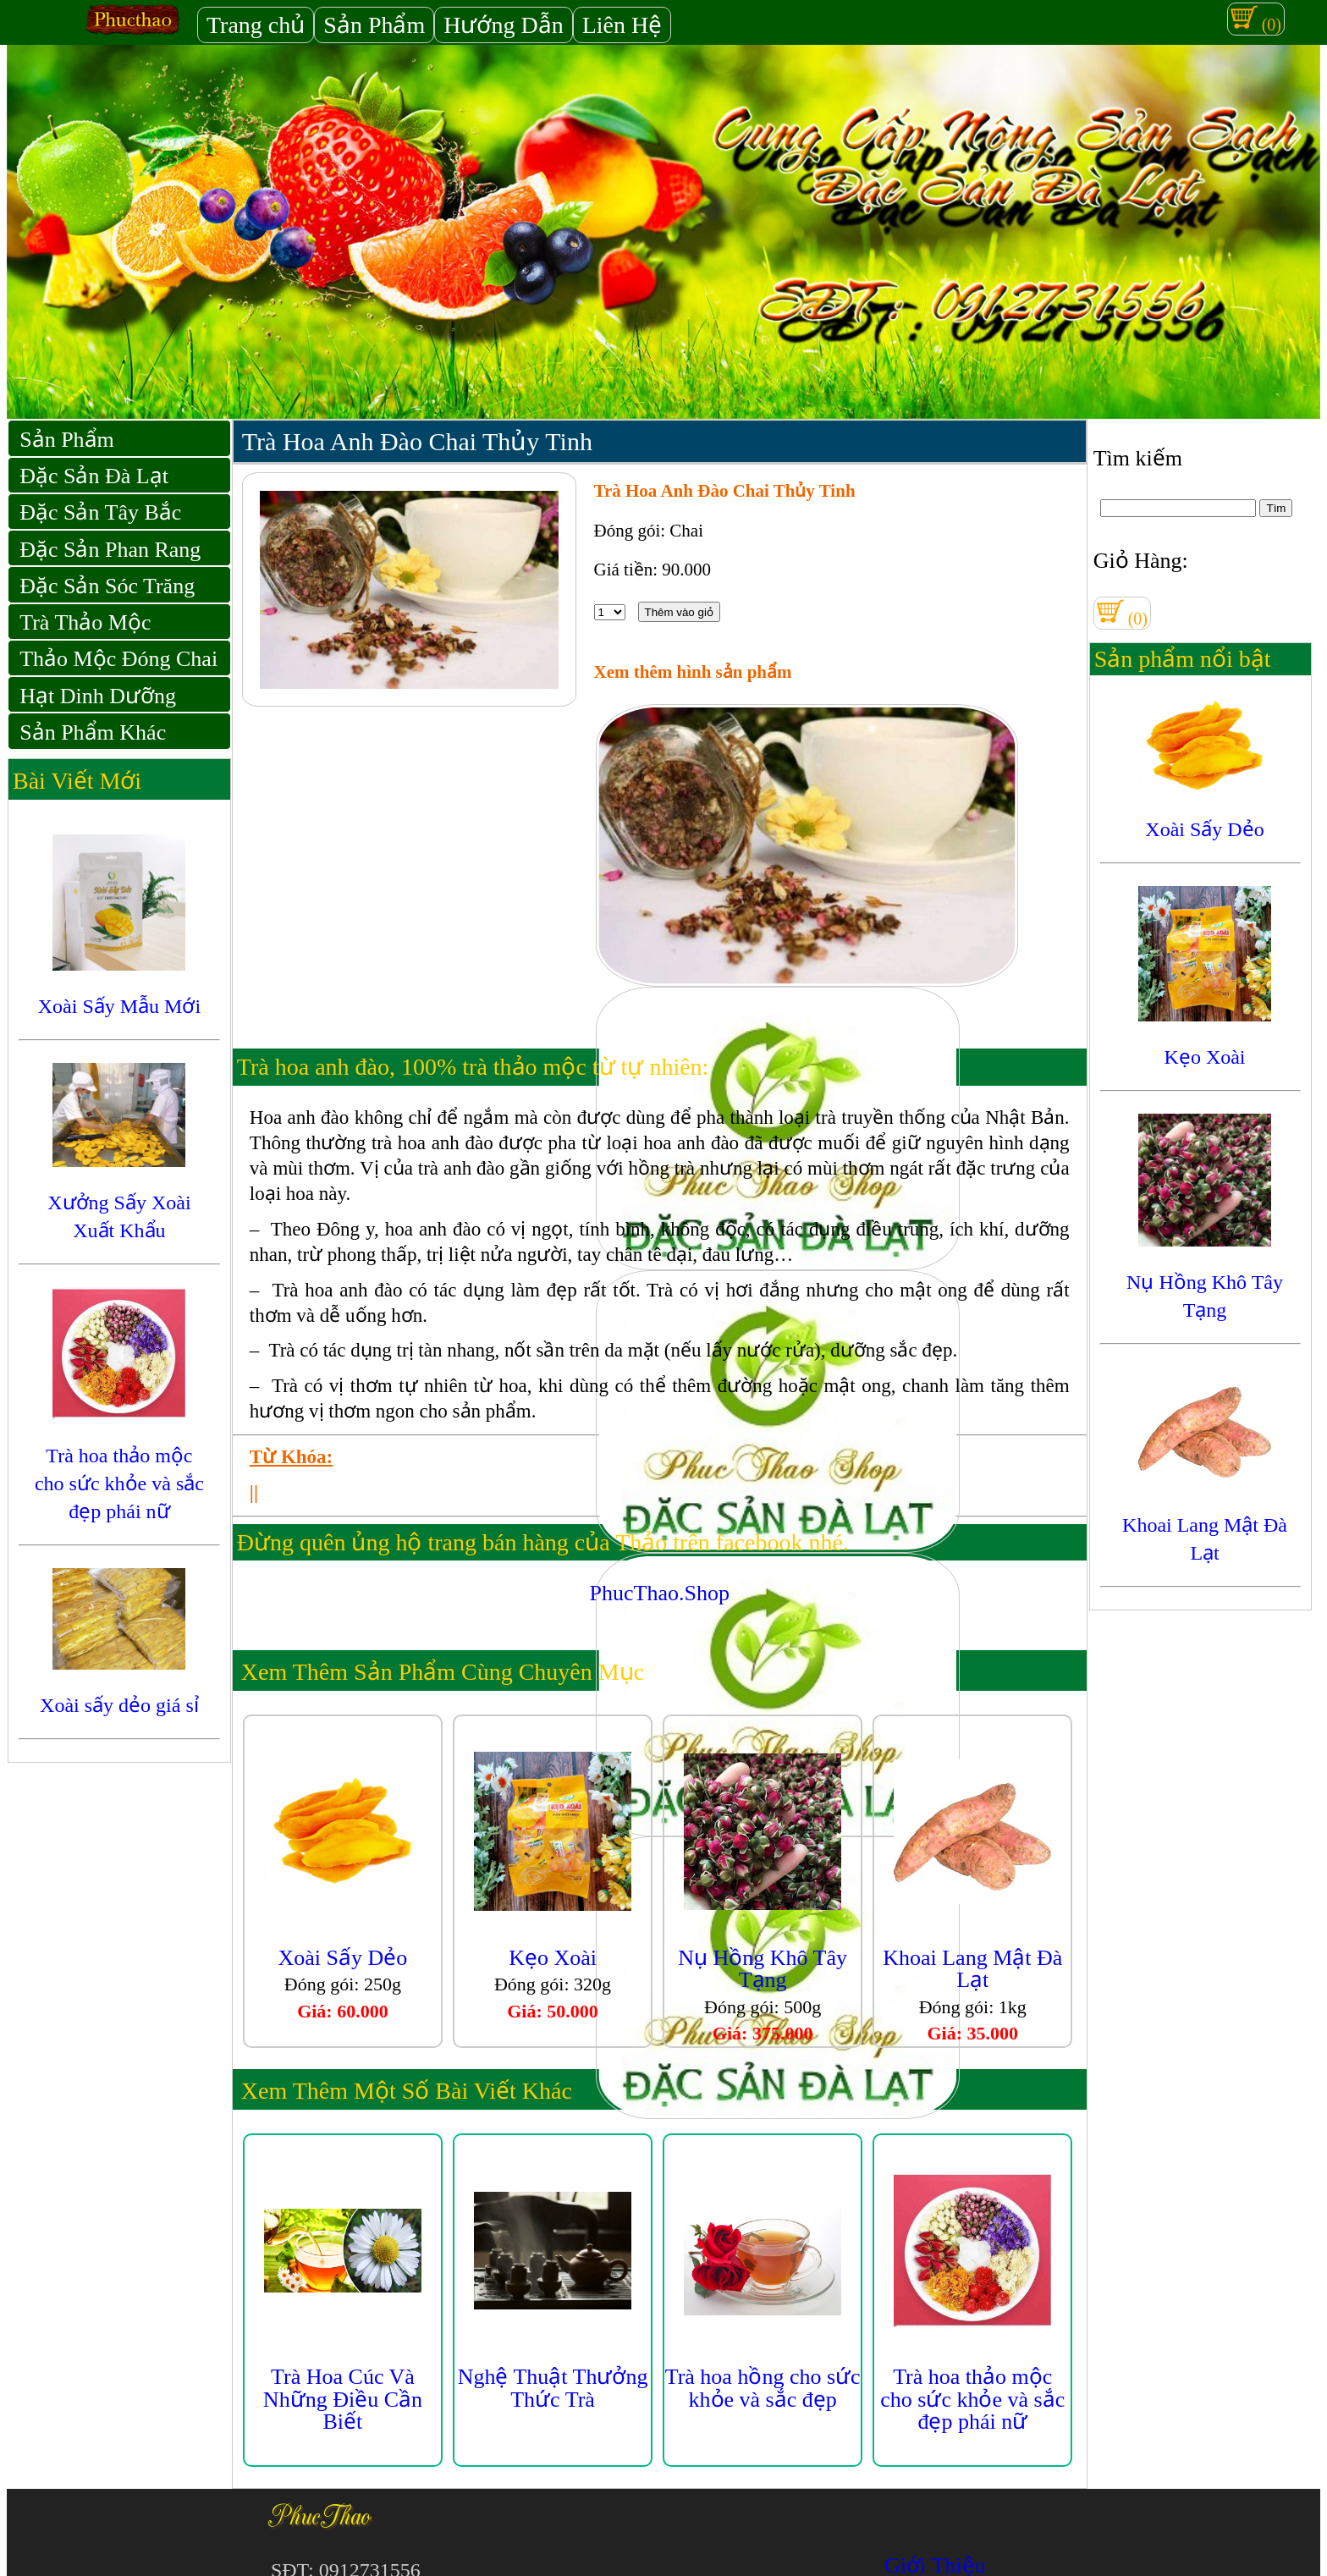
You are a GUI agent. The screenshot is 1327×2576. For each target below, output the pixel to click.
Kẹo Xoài (553, 1958)
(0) (1256, 18)
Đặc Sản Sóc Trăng (107, 586)
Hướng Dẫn (503, 25)
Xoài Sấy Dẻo (343, 1958)
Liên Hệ (622, 25)
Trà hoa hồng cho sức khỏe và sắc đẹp (763, 2387)
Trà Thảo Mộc (85, 622)
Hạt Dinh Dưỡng (97, 696)
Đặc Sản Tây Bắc (100, 512)
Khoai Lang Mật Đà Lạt (972, 1969)
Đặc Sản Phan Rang (110, 549)
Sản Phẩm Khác (92, 732)
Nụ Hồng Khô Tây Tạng (762, 1969)
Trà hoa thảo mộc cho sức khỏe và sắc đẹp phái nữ (972, 2399)
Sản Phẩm (374, 25)
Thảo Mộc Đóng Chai (118, 659)
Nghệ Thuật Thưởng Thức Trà (553, 2387)
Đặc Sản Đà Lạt (93, 476)
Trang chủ (255, 25)
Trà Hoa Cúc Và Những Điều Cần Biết (342, 2399)
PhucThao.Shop (660, 1593)
